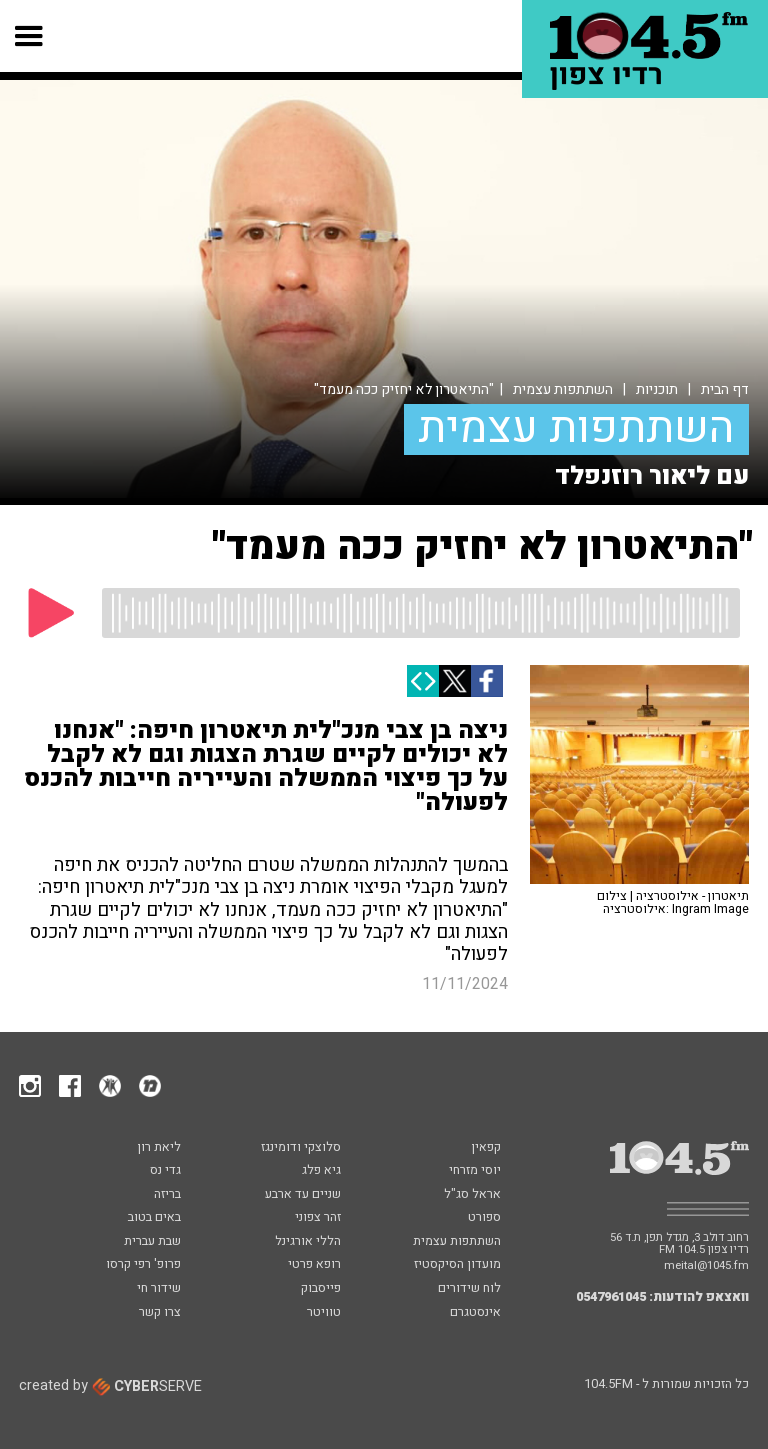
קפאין (486, 1148)
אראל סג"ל (472, 1195)
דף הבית (725, 389)
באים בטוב (154, 1218)
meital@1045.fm (706, 1265)
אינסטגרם (475, 1313)
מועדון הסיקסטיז (457, 1265)
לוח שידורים (469, 1289)
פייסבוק (321, 1289)
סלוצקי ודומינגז (301, 1148)
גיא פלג (321, 1171)
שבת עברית (152, 1242)
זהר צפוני (318, 1218)
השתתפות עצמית (563, 389)
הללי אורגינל (308, 1242)
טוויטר (324, 1313)
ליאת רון (159, 1148)
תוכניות (657, 389)
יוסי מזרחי (475, 1171)
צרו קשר (160, 1313)
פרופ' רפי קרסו (143, 1265)
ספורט (484, 1218)
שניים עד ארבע (303, 1195)
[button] (29, 36)
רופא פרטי (314, 1265)
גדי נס (165, 1171)
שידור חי (159, 1289)
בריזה (167, 1195)
